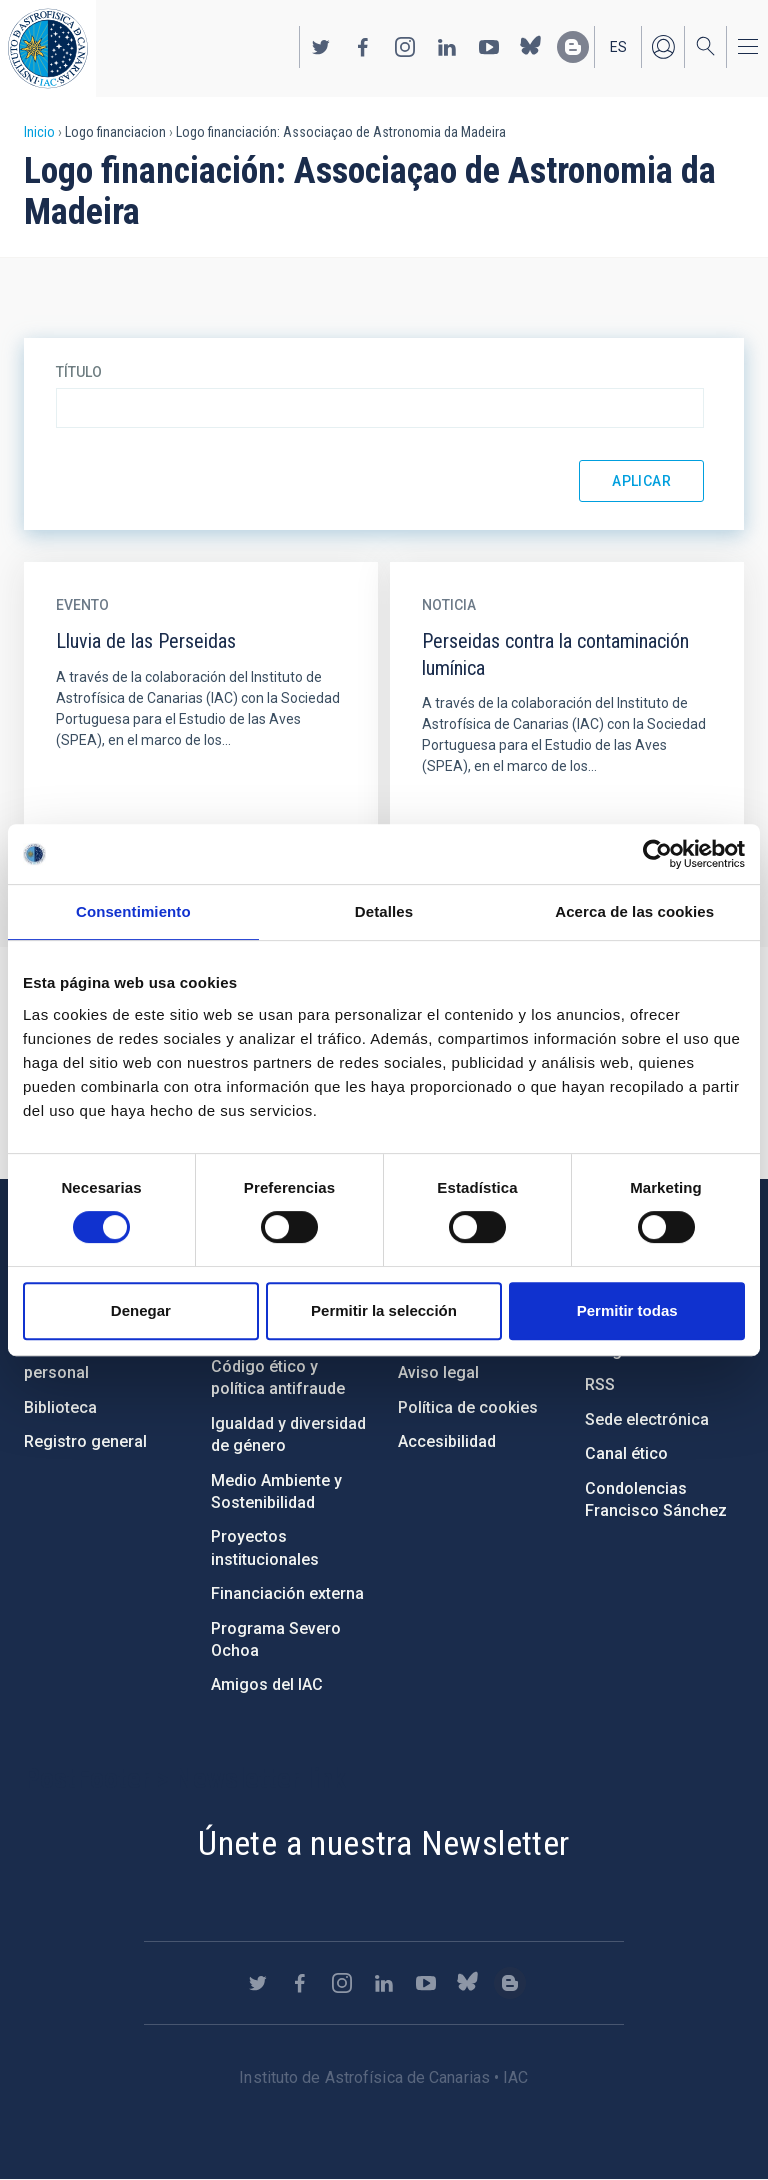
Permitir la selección (384, 1310)
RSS (600, 1384)
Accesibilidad (447, 1441)
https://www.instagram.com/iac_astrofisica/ (405, 47)
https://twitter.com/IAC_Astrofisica (321, 47)
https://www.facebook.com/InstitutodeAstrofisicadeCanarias (363, 47)
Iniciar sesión (663, 47)
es (618, 47)
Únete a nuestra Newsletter (383, 1843)
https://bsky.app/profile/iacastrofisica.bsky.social (531, 47)
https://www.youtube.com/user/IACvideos (489, 47)
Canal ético (626, 1453)
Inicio (39, 132)
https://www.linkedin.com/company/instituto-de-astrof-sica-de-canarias (447, 47)
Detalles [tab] (384, 911)
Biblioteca (60, 1407)
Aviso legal (438, 1372)
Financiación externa (287, 1593)
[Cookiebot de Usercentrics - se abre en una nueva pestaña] (657, 854)
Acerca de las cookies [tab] (634, 911)
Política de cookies (468, 1407)
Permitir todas (627, 1310)
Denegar (141, 1310)
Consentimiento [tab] (133, 911)
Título (79, 372)
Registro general (85, 1441)
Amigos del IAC (267, 1684)
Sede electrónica (647, 1419)
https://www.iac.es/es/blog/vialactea (573, 47)
